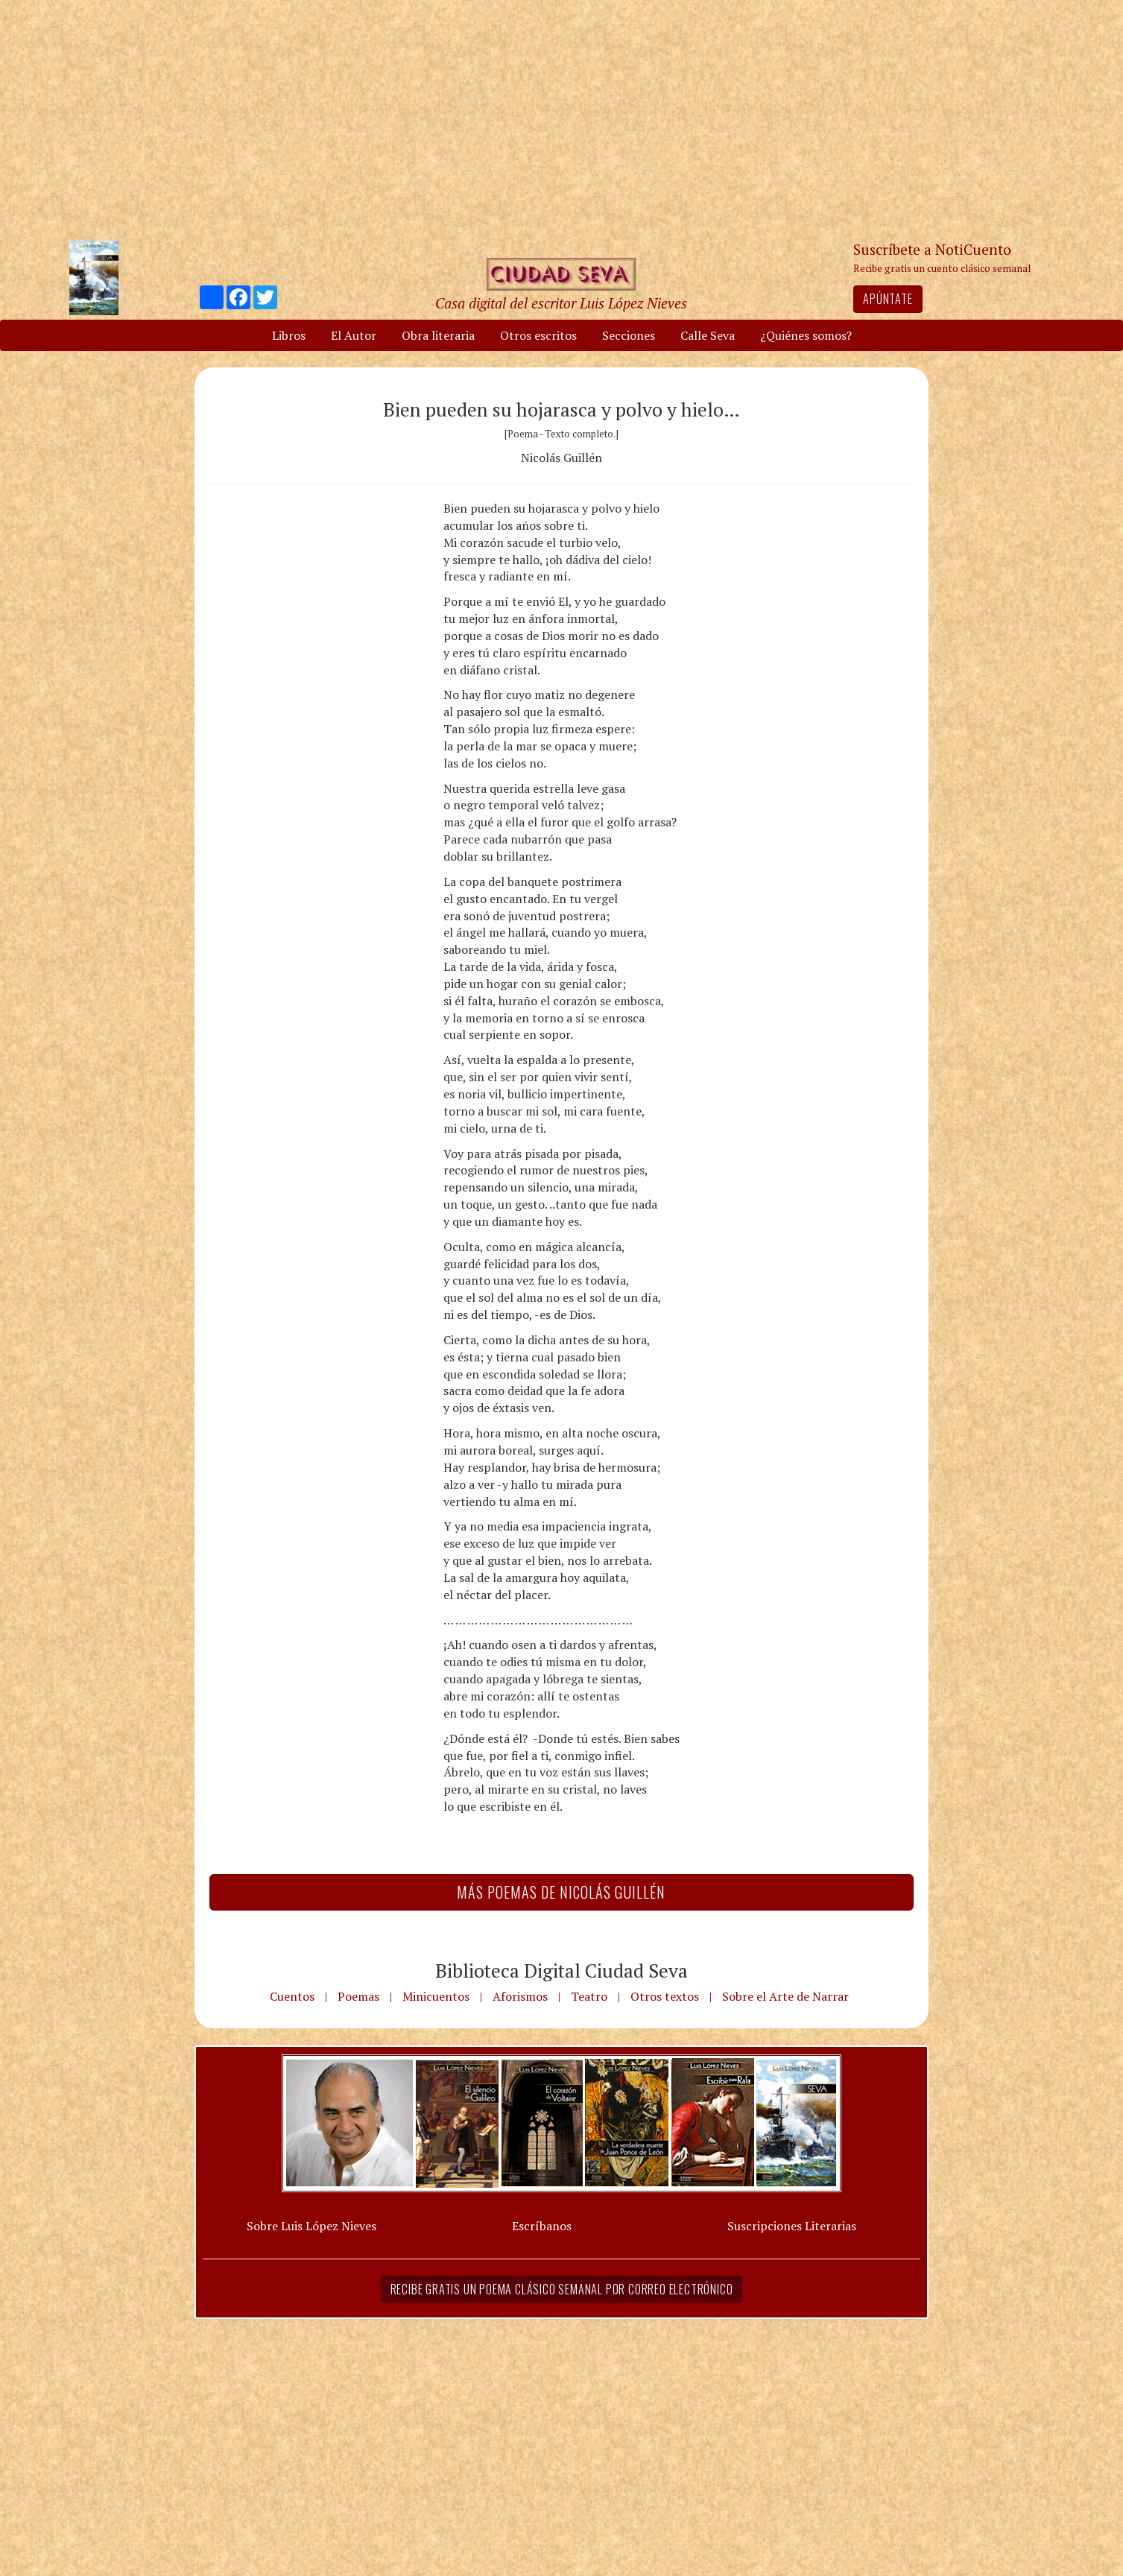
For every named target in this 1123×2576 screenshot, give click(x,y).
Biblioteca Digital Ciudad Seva (561, 1970)
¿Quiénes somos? (806, 335)
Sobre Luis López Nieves (311, 2226)
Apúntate (887, 299)
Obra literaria (438, 335)
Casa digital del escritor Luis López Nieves (561, 303)
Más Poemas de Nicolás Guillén (561, 1892)
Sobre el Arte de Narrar (785, 1996)
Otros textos (664, 1996)
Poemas (358, 1996)
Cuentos (292, 1996)
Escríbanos (542, 2226)
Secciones (628, 335)
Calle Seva (707, 335)
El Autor (353, 335)
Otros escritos (538, 335)
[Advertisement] (562, 119)
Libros (289, 335)
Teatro (589, 1996)
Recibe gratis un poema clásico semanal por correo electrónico (561, 2289)
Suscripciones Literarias (791, 2226)
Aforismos (520, 1996)
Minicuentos (435, 1996)
